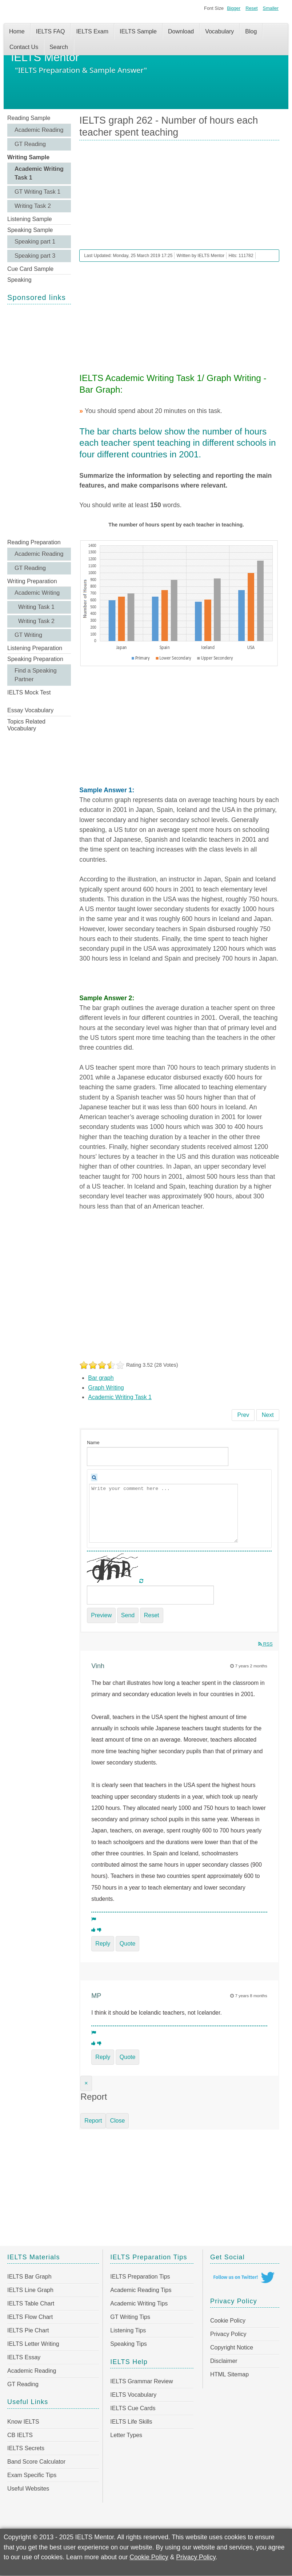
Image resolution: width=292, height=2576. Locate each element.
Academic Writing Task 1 (39, 173)
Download (181, 31)
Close (117, 2121)
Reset (251, 8)
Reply (102, 1943)
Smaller (271, 8)
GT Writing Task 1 (37, 192)
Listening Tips (128, 2330)
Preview (101, 1615)
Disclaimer (223, 2361)
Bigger (233, 8)
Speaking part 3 (35, 256)
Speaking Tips (128, 2344)
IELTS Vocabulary (133, 2395)
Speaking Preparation (35, 659)
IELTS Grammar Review (141, 2381)
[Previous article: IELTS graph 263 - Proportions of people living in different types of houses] (243, 1415)
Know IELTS (23, 2422)
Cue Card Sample (30, 269)
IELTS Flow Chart (30, 2317)
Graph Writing (106, 1388)
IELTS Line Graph (30, 2290)
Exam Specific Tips (31, 2475)
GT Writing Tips (130, 2317)
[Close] (86, 2083)
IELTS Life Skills (131, 2422)
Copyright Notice (231, 2347)
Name (93, 1442)
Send (128, 1615)
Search (58, 47)
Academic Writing (37, 593)
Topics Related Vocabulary (26, 725)
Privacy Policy (228, 2334)
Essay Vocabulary (30, 710)
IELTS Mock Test (29, 692)
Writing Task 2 (33, 206)
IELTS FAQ (50, 31)
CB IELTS (20, 2435)
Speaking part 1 (35, 242)
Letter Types (126, 2435)
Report (93, 2121)
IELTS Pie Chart (28, 2330)
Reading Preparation (34, 542)
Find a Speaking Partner (36, 675)
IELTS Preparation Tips (140, 2276)
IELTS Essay (23, 2357)
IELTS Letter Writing (33, 2344)
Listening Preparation (34, 648)
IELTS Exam (92, 31)
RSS (265, 1644)
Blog (251, 31)
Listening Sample (29, 219)
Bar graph (100, 1378)
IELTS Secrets (25, 2448)
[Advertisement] (39, 421)
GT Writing (28, 635)
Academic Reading (39, 130)
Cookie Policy (227, 2320)
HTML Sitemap (229, 2374)
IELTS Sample (138, 31)
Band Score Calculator (36, 2462)
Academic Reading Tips (140, 2290)
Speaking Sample (30, 230)
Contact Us (23, 47)
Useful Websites (28, 2488)
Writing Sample (28, 157)
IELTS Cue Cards (132, 2408)
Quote (128, 1943)
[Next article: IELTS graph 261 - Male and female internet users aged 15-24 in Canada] (267, 1415)
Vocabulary (219, 31)
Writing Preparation (32, 581)
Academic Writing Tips (139, 2303)
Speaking (19, 280)
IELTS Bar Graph (29, 2276)
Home (17, 31)
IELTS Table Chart (30, 2303)
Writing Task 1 (36, 607)
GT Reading (30, 144)
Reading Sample (28, 118)
